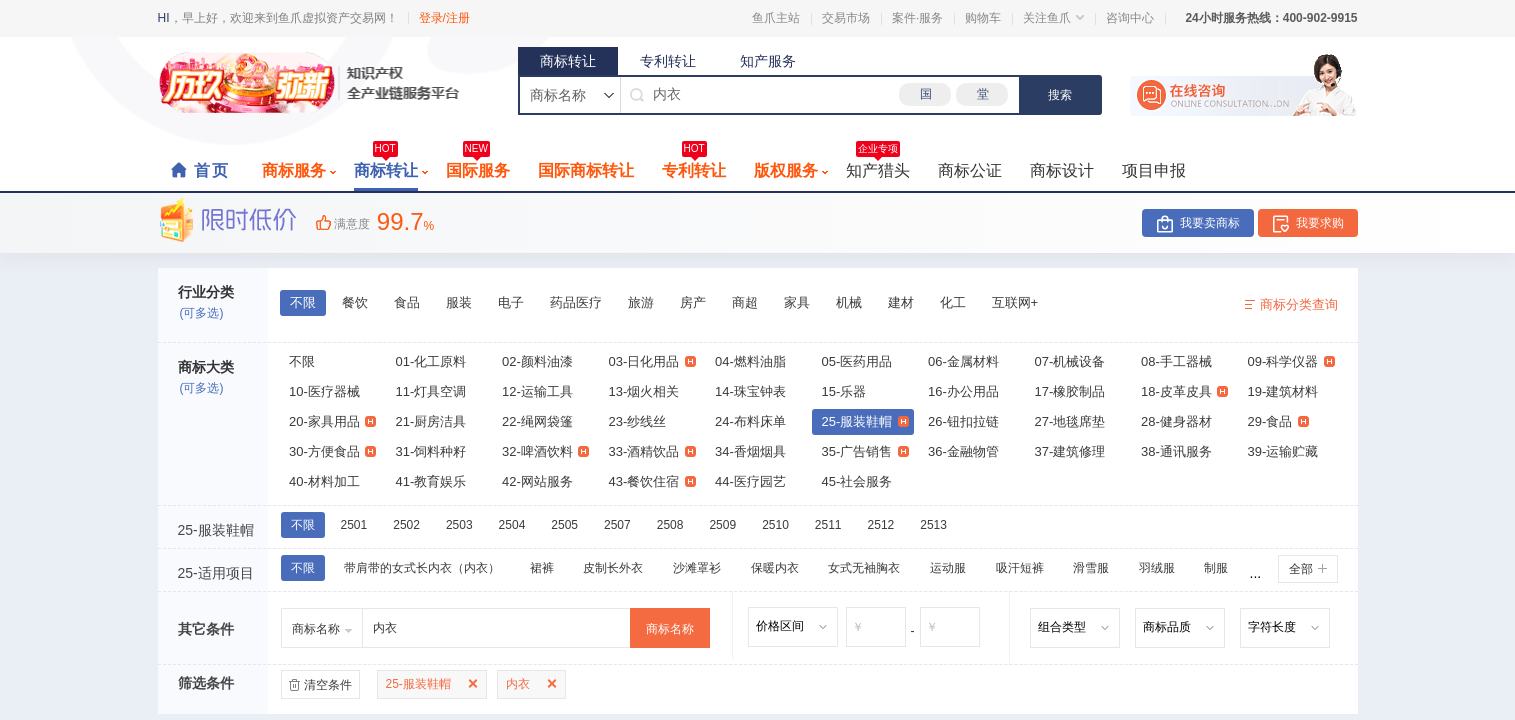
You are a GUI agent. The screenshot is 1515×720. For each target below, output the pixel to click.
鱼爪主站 (776, 18)
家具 (797, 302)
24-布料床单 (750, 421)
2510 (775, 525)
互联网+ (1015, 302)
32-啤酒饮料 (545, 451)
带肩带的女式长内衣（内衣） (422, 568)
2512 (881, 525)
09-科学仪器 (1291, 361)
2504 (512, 525)
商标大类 (206, 367)
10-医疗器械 (324, 391)
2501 (354, 525)
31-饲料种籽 (431, 451)
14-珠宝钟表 (750, 391)
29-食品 (1278, 421)
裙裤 (542, 568)
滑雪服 (1091, 568)
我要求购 (1320, 223)
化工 (953, 302)
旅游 (641, 302)
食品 (407, 302)
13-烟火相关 (644, 391)
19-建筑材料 (1283, 391)
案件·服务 (917, 18)
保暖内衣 (775, 568)
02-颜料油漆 (537, 361)
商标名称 (670, 629)
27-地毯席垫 (1070, 421)
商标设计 (1062, 170)
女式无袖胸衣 (864, 568)
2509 (722, 525)
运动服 (948, 568)
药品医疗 (576, 302)
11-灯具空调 (431, 391)
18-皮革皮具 (1184, 391)
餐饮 (355, 302)
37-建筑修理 (1070, 451)
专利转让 (668, 61)
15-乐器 (844, 391)
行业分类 (206, 292)
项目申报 (1154, 170)
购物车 (983, 18)
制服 (1216, 568)
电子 (511, 302)
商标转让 (568, 61)
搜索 (1060, 95)
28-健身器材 (1176, 421)
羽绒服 (1157, 568)
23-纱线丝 (638, 421)
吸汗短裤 (1020, 568)
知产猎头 (878, 165)
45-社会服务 (857, 481)
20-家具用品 (332, 421)
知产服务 (768, 61)
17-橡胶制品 (1070, 391)
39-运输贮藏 (1283, 451)
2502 (406, 525)
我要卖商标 (1210, 223)
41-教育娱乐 (431, 481)
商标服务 (299, 170)
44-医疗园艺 (750, 481)
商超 (745, 302)
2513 (933, 525)
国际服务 (478, 165)
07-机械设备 (1070, 361)
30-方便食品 (332, 451)
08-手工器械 (1176, 361)
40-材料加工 (324, 481)
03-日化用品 (652, 361)
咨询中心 (1130, 18)
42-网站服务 (537, 481)
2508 (670, 525)
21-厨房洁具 (431, 421)
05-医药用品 (857, 361)
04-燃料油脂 (750, 361)
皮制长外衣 (613, 568)
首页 (212, 170)
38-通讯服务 (1176, 451)
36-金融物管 (963, 451)
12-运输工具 (537, 391)
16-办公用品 (963, 391)
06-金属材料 (963, 361)
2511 (828, 525)
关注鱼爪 (1053, 18)
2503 (459, 525)
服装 (459, 302)
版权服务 (791, 170)
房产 (693, 302)
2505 (564, 525)
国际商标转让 (586, 170)
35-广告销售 (865, 451)
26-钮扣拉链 (963, 421)
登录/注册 (444, 18)
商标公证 (970, 170)
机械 (849, 302)
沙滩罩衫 (697, 568)
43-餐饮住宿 (652, 481)
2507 (617, 525)
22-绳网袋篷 (537, 421)
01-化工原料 (431, 361)
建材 (901, 302)
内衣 (518, 684)
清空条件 (328, 685)
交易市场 (846, 18)
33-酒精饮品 (652, 451)
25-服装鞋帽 (865, 421)
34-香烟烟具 (750, 451)
